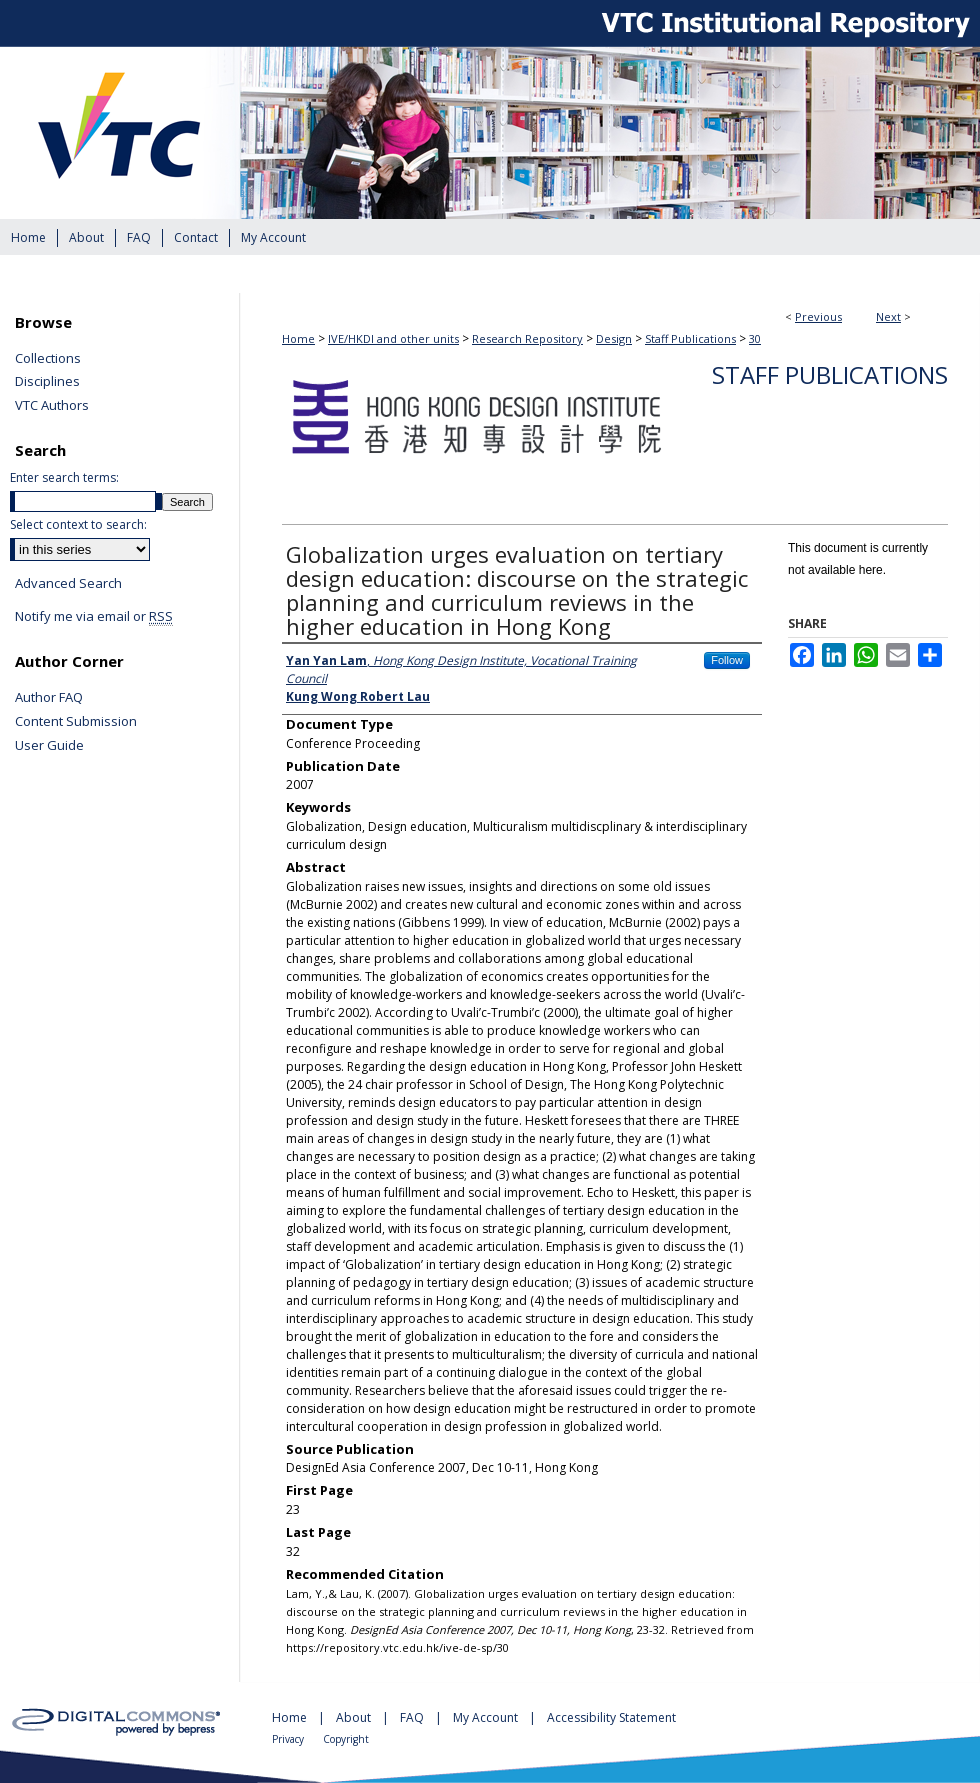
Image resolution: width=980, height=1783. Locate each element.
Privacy (289, 1739)
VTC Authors (52, 406)
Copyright (346, 1739)
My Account (487, 1717)
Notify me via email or (94, 617)
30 (755, 338)
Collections (48, 359)
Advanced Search (68, 583)
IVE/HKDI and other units (393, 338)
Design (614, 338)
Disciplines (47, 382)
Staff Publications (690, 338)
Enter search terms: (64, 477)
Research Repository (527, 338)
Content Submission (76, 722)
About (355, 1717)
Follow (727, 660)
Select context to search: (78, 524)
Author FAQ (49, 698)
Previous (818, 316)
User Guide (49, 746)
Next (888, 316)
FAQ (413, 1717)
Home (298, 338)
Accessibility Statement (611, 1717)
